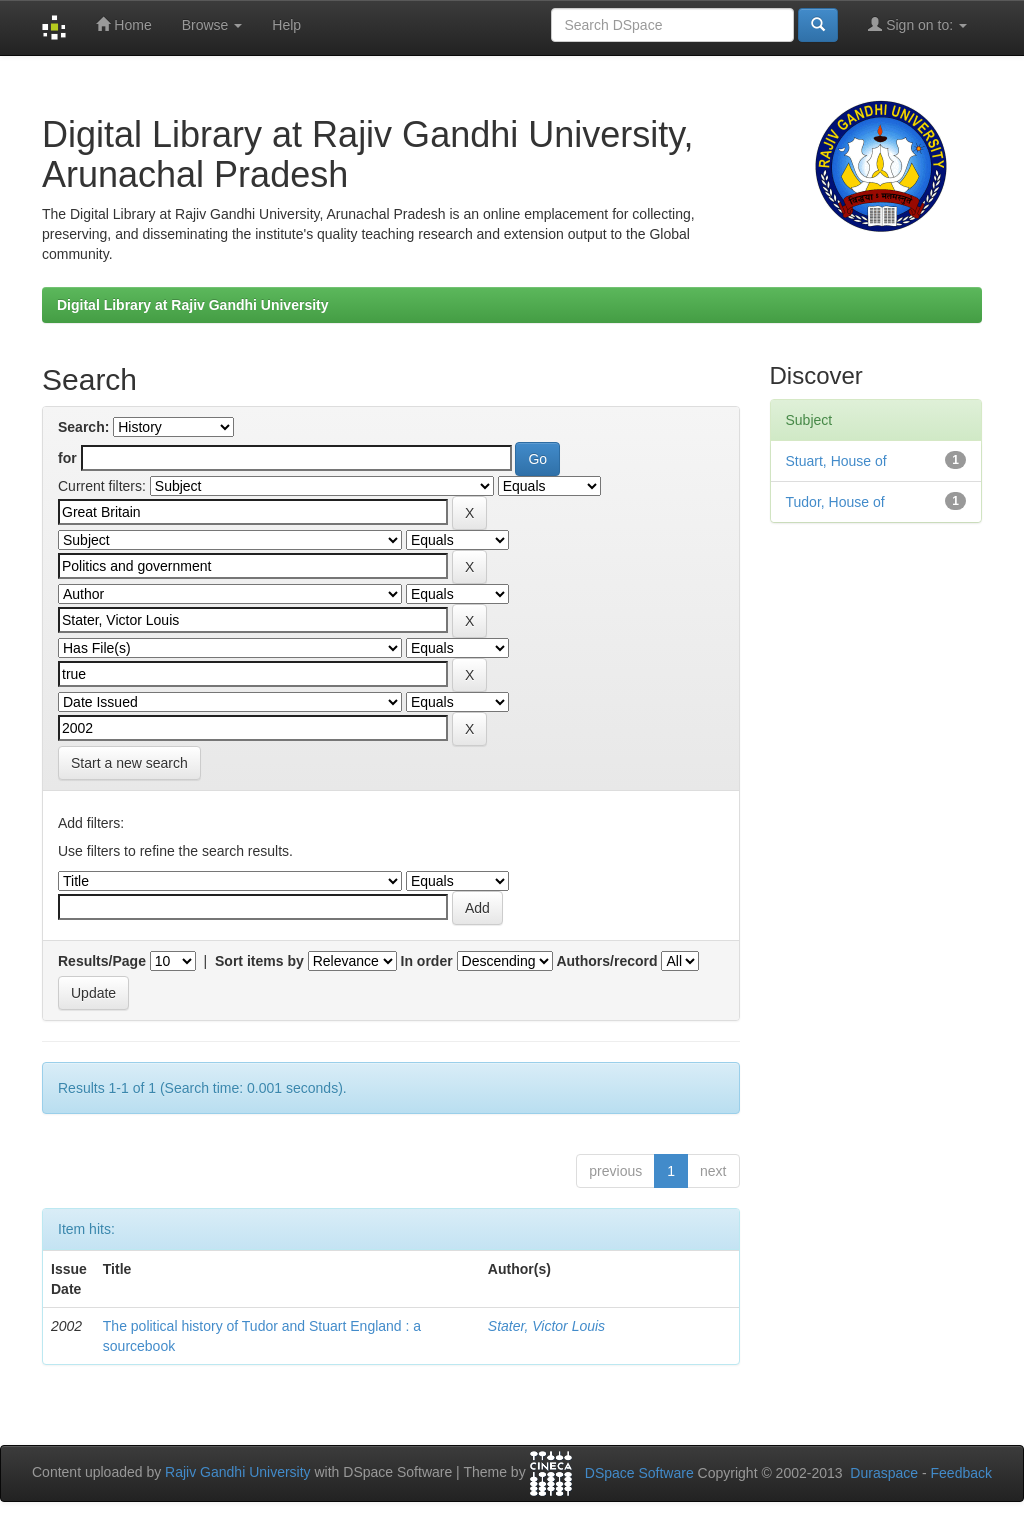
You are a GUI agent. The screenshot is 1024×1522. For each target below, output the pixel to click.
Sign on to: (917, 24)
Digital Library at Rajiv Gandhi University (193, 305)
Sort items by (259, 961)
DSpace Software (639, 1473)
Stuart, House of (836, 461)
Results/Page (102, 961)
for (67, 458)
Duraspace (884, 1473)
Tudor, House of (835, 502)
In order (427, 961)
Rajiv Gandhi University (238, 1473)
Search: (83, 427)
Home (123, 24)
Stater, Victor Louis (546, 1326)
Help (286, 25)
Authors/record (606, 961)
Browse (212, 25)
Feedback (961, 1473)
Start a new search (129, 763)
